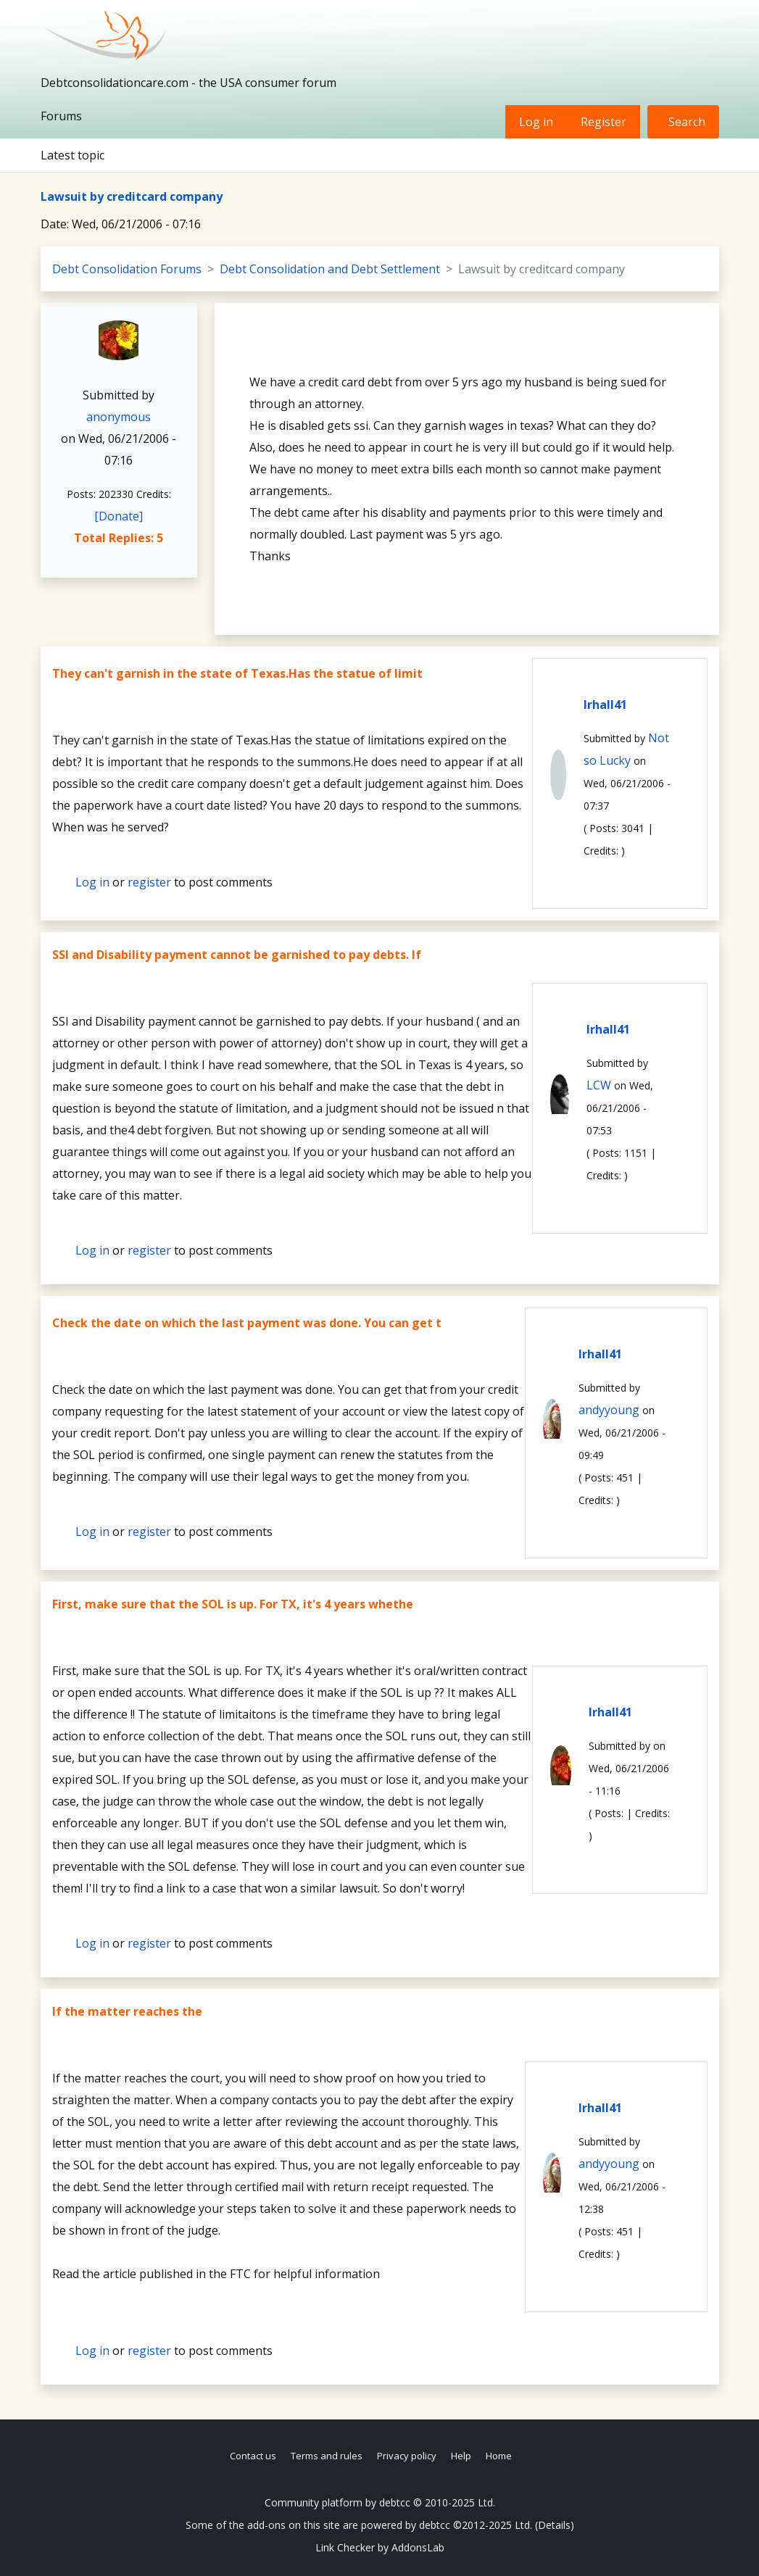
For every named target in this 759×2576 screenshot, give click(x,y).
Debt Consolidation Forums (127, 269)
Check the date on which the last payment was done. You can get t (246, 1323)
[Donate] (118, 516)
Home (499, 2455)
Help (461, 2455)
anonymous (118, 417)
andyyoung (608, 1410)
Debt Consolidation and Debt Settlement (330, 269)
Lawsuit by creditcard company (132, 196)
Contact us (253, 2455)
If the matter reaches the (127, 2011)
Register (603, 122)
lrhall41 (605, 704)
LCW (598, 1085)
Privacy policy (406, 2455)
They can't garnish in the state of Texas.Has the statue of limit (237, 673)
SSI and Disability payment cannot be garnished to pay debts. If (236, 955)
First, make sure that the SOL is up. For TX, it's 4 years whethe (232, 1604)
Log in (536, 122)
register (149, 882)
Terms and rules (326, 2455)
